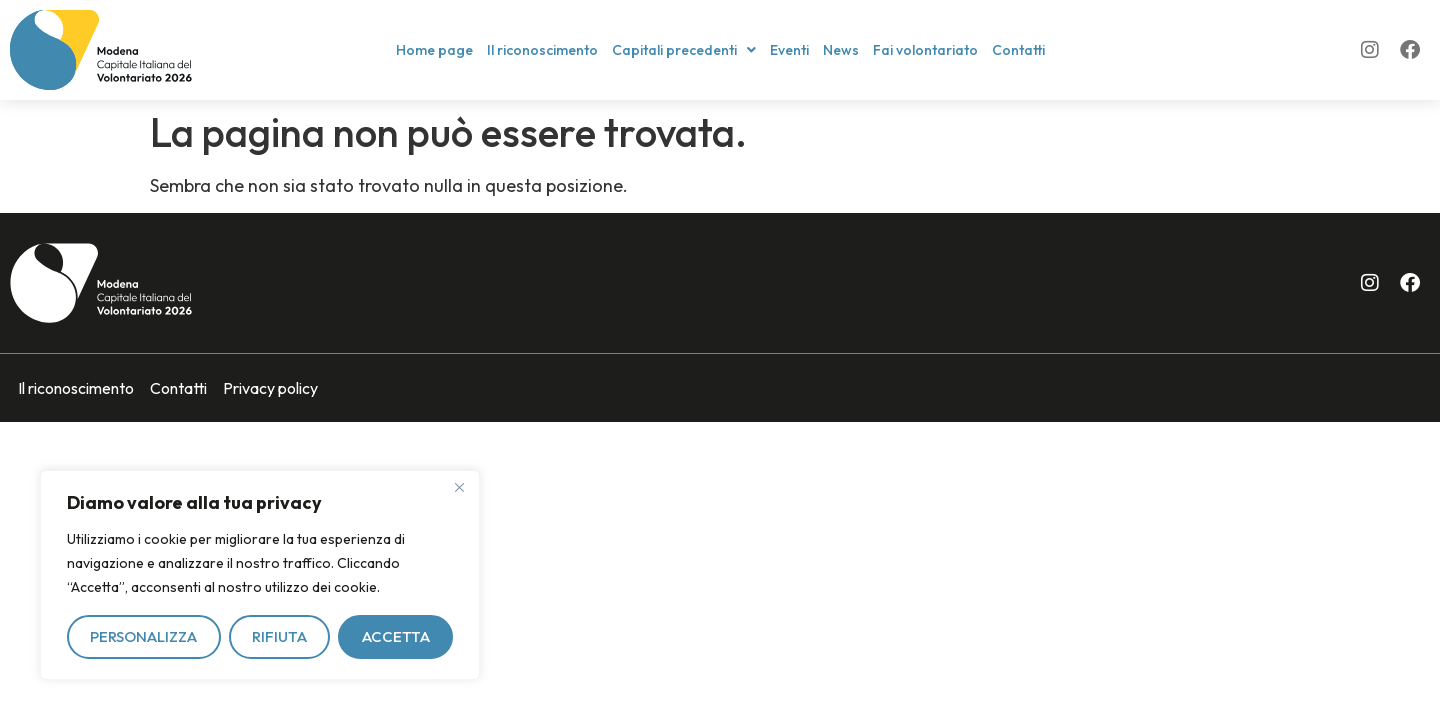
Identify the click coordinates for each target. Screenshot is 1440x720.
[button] (684, 50)
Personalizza (143, 636)
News (841, 50)
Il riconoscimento (542, 50)
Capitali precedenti (684, 50)
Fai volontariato (925, 50)
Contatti (1018, 50)
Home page (434, 50)
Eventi (789, 50)
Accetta (396, 636)
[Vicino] (459, 487)
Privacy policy (270, 388)
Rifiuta (279, 636)
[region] (260, 575)
